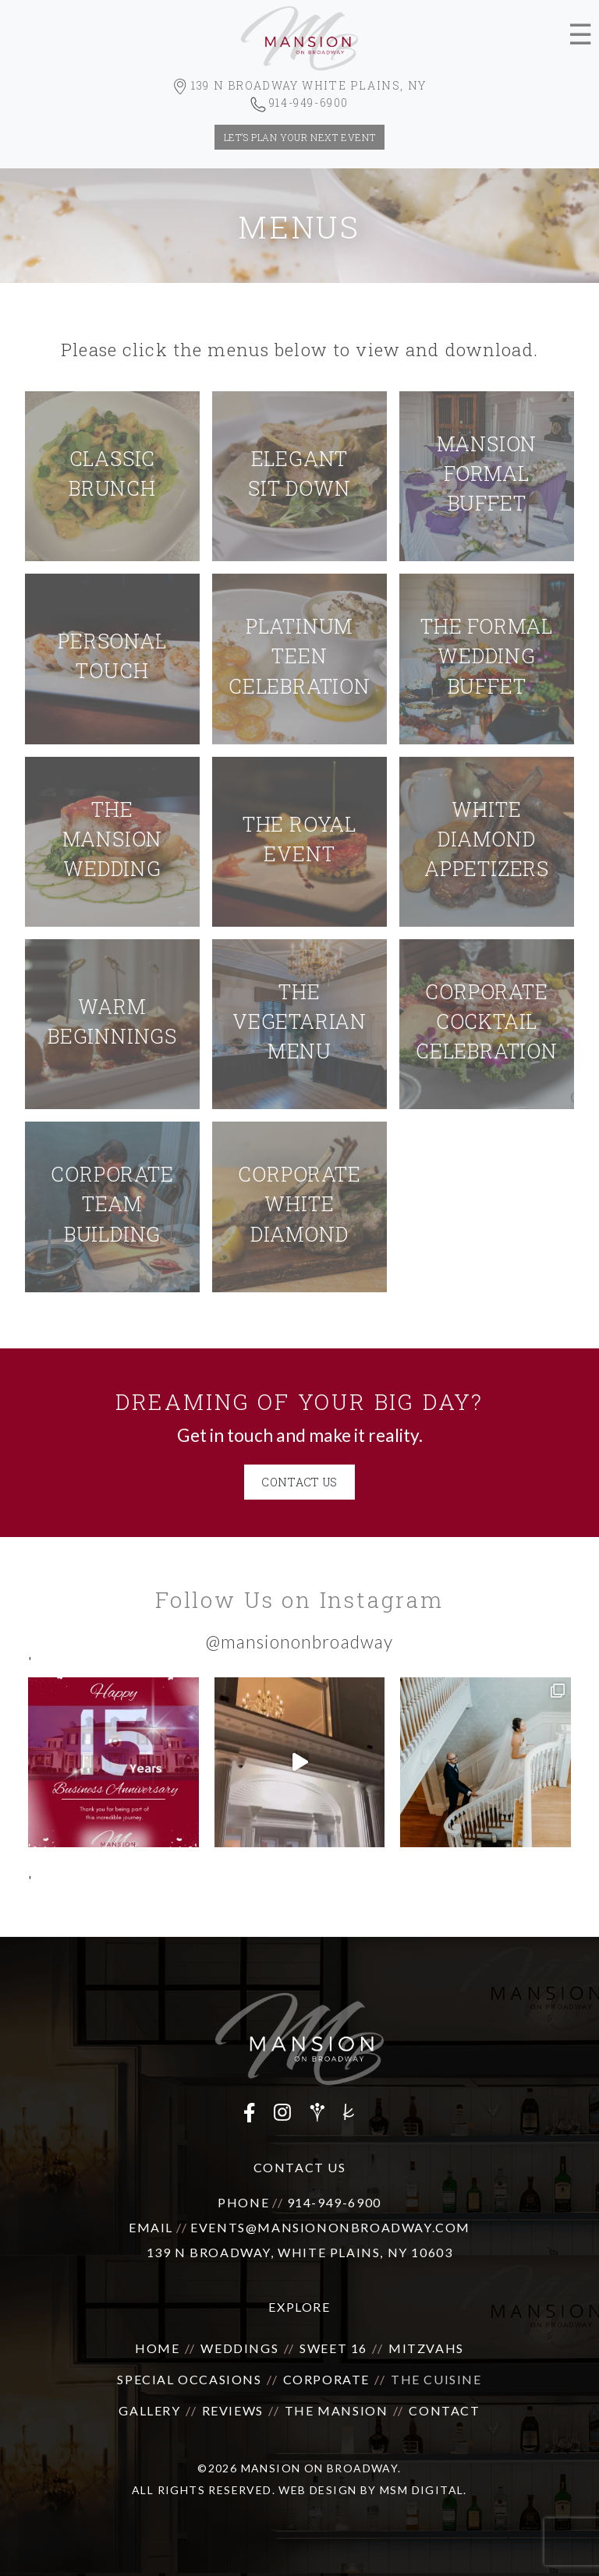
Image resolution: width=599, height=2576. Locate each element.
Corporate (326, 2379)
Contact (444, 2410)
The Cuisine (436, 2379)
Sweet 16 (333, 2348)
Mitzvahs (426, 2348)
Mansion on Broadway (320, 2468)
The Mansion (336, 2410)
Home (157, 2348)
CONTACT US (299, 1482)
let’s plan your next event (300, 137)
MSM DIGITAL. (423, 2489)
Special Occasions (189, 2379)
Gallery (149, 2410)
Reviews (233, 2410)
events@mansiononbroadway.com (330, 2227)
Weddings (239, 2348)
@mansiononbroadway (299, 1641)
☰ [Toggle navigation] (580, 35)
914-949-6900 (334, 2202)
